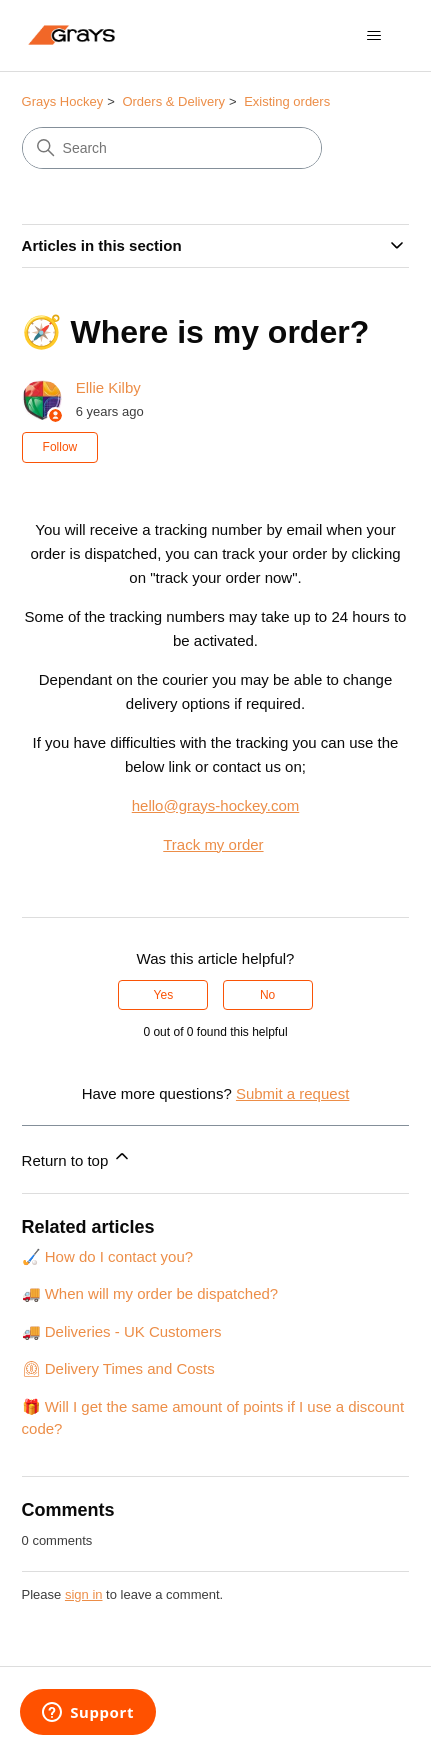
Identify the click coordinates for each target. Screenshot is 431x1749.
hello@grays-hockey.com (216, 805)
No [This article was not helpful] (267, 995)
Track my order (213, 844)
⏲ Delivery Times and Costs (118, 1368)
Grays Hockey (63, 101)
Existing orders (287, 101)
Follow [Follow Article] (60, 447)
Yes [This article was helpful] (164, 995)
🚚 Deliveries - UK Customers (122, 1331)
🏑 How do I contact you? (108, 1256)
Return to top (77, 1157)
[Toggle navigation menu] (373, 36)
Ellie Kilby (108, 387)
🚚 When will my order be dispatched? (150, 1293)
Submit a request (292, 1093)
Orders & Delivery (173, 101)
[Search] (172, 148)
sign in (84, 1594)
